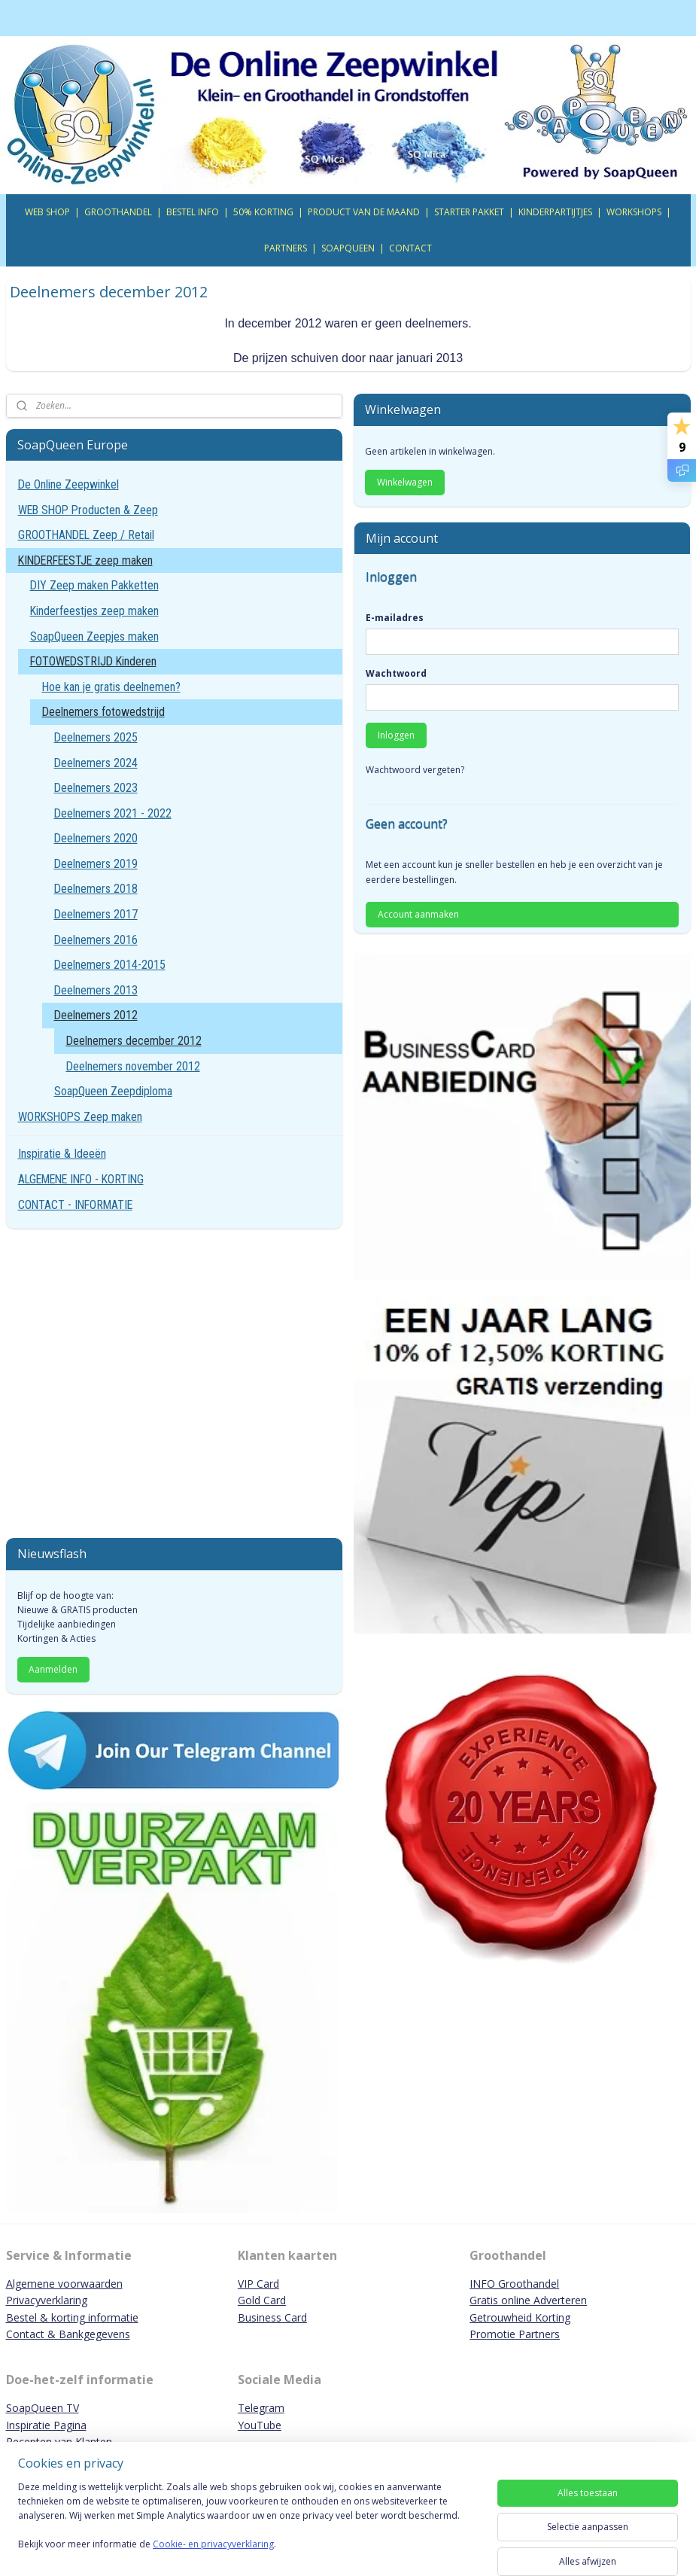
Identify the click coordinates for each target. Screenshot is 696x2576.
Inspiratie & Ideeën (62, 1153)
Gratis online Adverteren (528, 2300)
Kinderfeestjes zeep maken (94, 611)
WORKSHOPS (633, 212)
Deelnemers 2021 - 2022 (113, 813)
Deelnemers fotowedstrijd (103, 712)
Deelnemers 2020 (96, 838)
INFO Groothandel (514, 2283)
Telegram (261, 2408)
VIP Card (258, 2283)
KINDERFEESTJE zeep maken (85, 560)
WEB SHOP (47, 212)
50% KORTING (263, 212)
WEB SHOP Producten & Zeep (88, 510)
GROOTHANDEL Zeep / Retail (86, 535)
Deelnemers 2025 (96, 737)
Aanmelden (53, 1669)
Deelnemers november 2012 (133, 1066)
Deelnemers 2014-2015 (110, 965)
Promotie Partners (515, 2334)
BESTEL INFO (192, 212)
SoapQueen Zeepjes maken (94, 636)
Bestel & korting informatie (72, 2317)
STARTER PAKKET (469, 212)
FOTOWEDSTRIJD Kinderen (93, 661)
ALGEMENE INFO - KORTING (81, 1179)
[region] (248, 2525)
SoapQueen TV (42, 2408)
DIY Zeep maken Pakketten (94, 585)
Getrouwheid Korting (520, 2317)
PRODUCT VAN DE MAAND (364, 212)
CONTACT (410, 248)
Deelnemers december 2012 (134, 1041)
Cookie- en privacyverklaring (213, 2544)
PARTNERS (285, 248)
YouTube (259, 2425)
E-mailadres (395, 617)
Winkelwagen (405, 482)
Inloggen (396, 735)
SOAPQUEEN (348, 248)
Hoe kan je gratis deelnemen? (111, 687)
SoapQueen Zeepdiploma (113, 1091)
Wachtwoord (396, 673)
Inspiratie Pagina (46, 2425)
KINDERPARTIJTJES (555, 212)
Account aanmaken (418, 914)
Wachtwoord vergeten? (415, 769)
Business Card (272, 2317)
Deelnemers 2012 (96, 1015)
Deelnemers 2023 (96, 788)
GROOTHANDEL (118, 212)
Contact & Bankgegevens (68, 2334)
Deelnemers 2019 (96, 864)
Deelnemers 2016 (96, 940)
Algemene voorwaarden (64, 2283)
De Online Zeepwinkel (68, 484)
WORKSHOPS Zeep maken (80, 1117)
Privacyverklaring (46, 2300)
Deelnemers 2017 (96, 914)
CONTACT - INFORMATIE (75, 1205)
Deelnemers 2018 (96, 889)
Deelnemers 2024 (96, 763)
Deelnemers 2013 (96, 990)
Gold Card (262, 2300)
